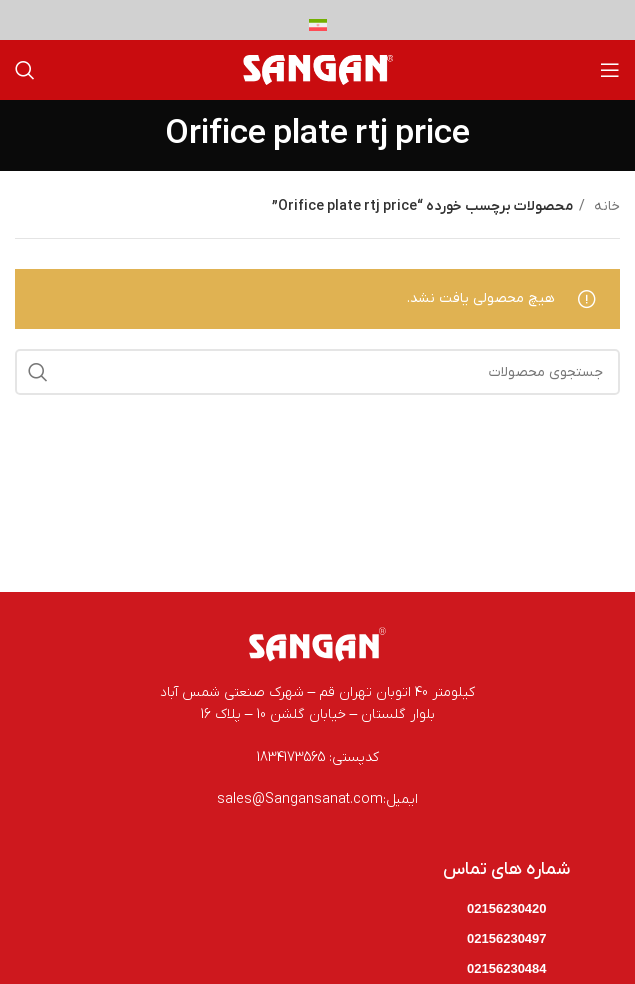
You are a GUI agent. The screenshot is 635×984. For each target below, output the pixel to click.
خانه (605, 206)
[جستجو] (25, 70)
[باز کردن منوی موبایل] (610, 70)
